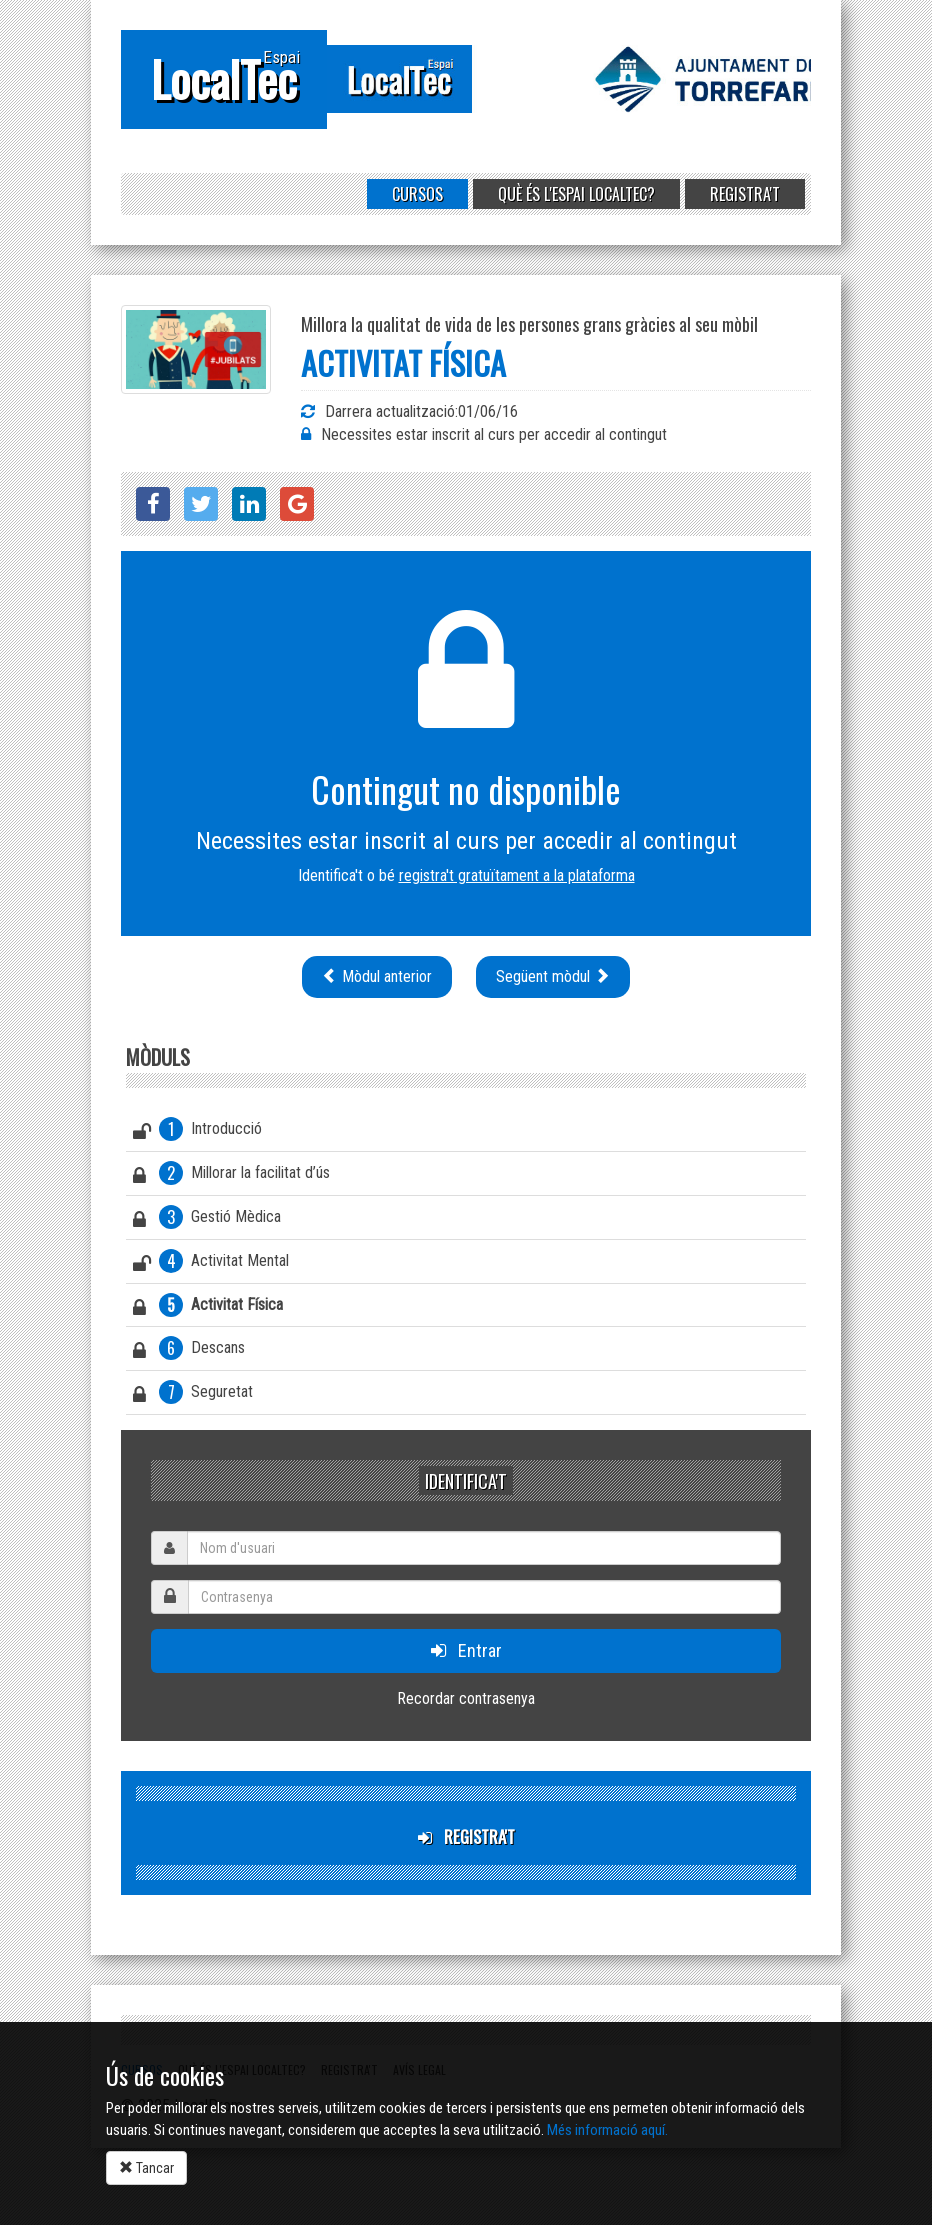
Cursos (417, 194)
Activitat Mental (211, 1264)
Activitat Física (208, 1308)
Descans (189, 1351)
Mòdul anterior (377, 976)
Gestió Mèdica (207, 1220)
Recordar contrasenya (466, 1698)
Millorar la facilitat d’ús (231, 1176)
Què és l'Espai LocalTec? (576, 194)
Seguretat (193, 1395)
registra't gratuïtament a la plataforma (517, 875)
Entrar (466, 1650)
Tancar (146, 2168)
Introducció (197, 1132)
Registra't (745, 194)
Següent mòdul (553, 976)
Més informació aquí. (607, 2130)
